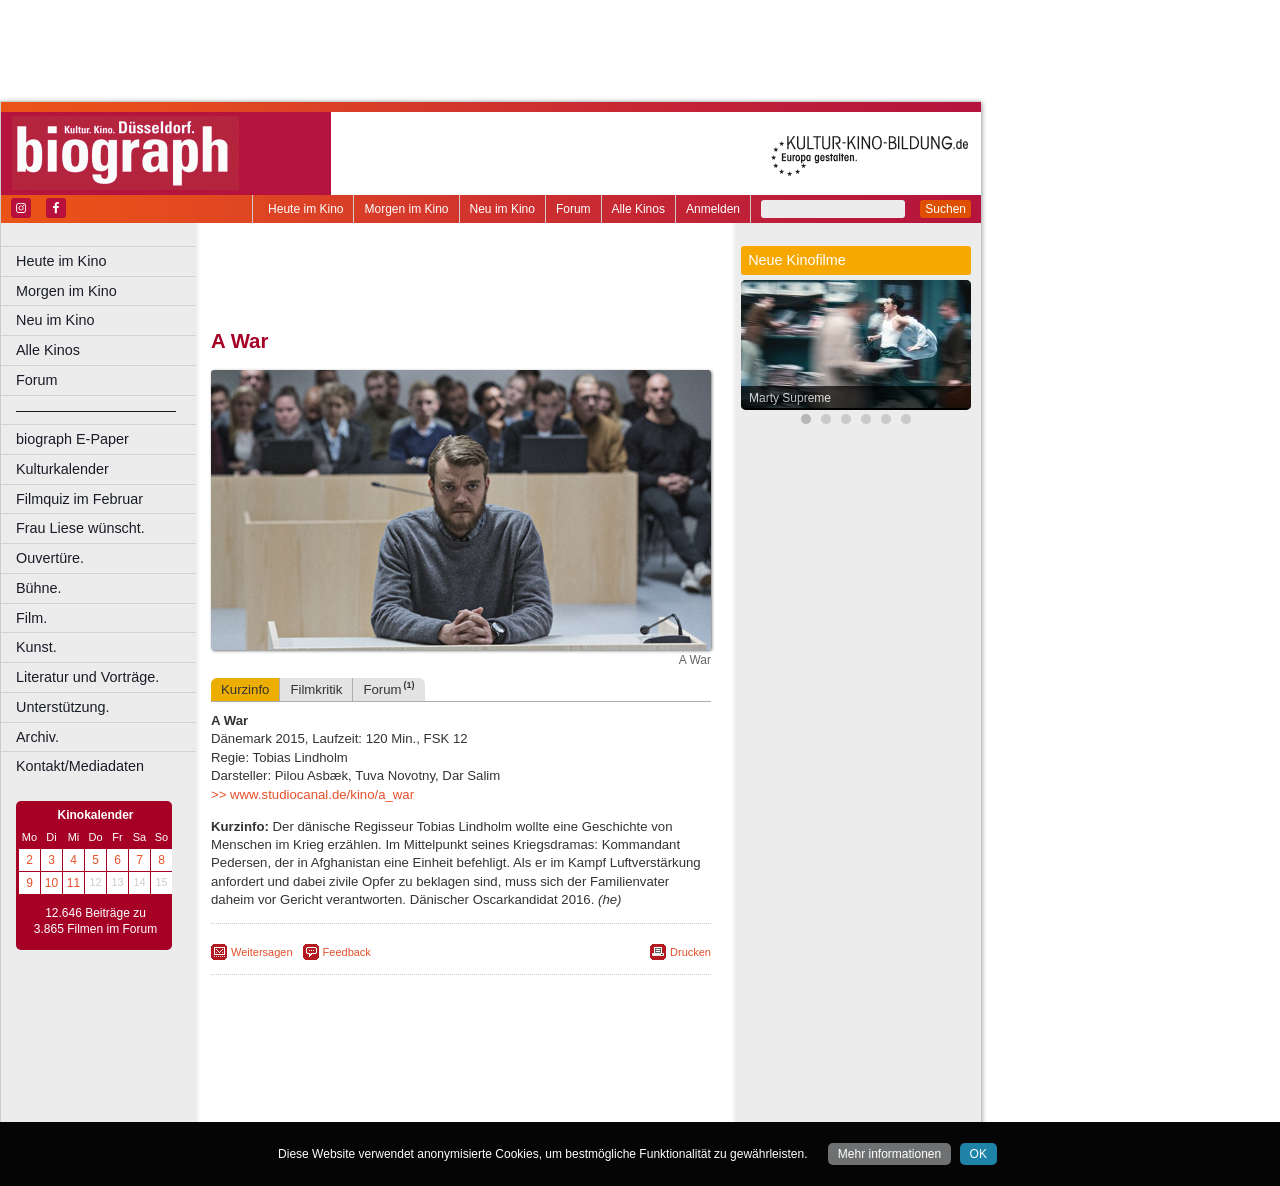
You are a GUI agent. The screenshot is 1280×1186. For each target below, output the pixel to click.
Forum (573, 209)
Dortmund (487, 1107)
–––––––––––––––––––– (96, 410)
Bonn (351, 1107)
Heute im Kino (305, 209)
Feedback (347, 952)
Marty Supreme (790, 398)
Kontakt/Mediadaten (80, 766)
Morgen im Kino (406, 209)
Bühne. (39, 588)
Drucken (690, 952)
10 (51, 883)
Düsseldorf (549, 1107)
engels (401, 1090)
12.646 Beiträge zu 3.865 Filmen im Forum (95, 921)
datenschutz (542, 1073)
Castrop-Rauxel (412, 1107)
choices (354, 1090)
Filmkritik (316, 689)
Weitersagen (262, 952)
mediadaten (616, 1073)
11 (73, 883)
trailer (461, 1090)
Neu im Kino (502, 209)
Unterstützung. (63, 707)
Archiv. (37, 737)
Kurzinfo (245, 689)
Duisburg (609, 1107)
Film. (31, 618)
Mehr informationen (889, 1154)
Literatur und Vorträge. (87, 677)
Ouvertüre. (50, 558)
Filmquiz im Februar (79, 499)
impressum (471, 1073)
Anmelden (713, 209)
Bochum (308, 1107)
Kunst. (36, 647)
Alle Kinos (638, 209)
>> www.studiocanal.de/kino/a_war (312, 794)
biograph (300, 1090)
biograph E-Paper (72, 439)
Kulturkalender (62, 469)
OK (978, 1154)
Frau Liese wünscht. (80, 528)
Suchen (945, 209)
